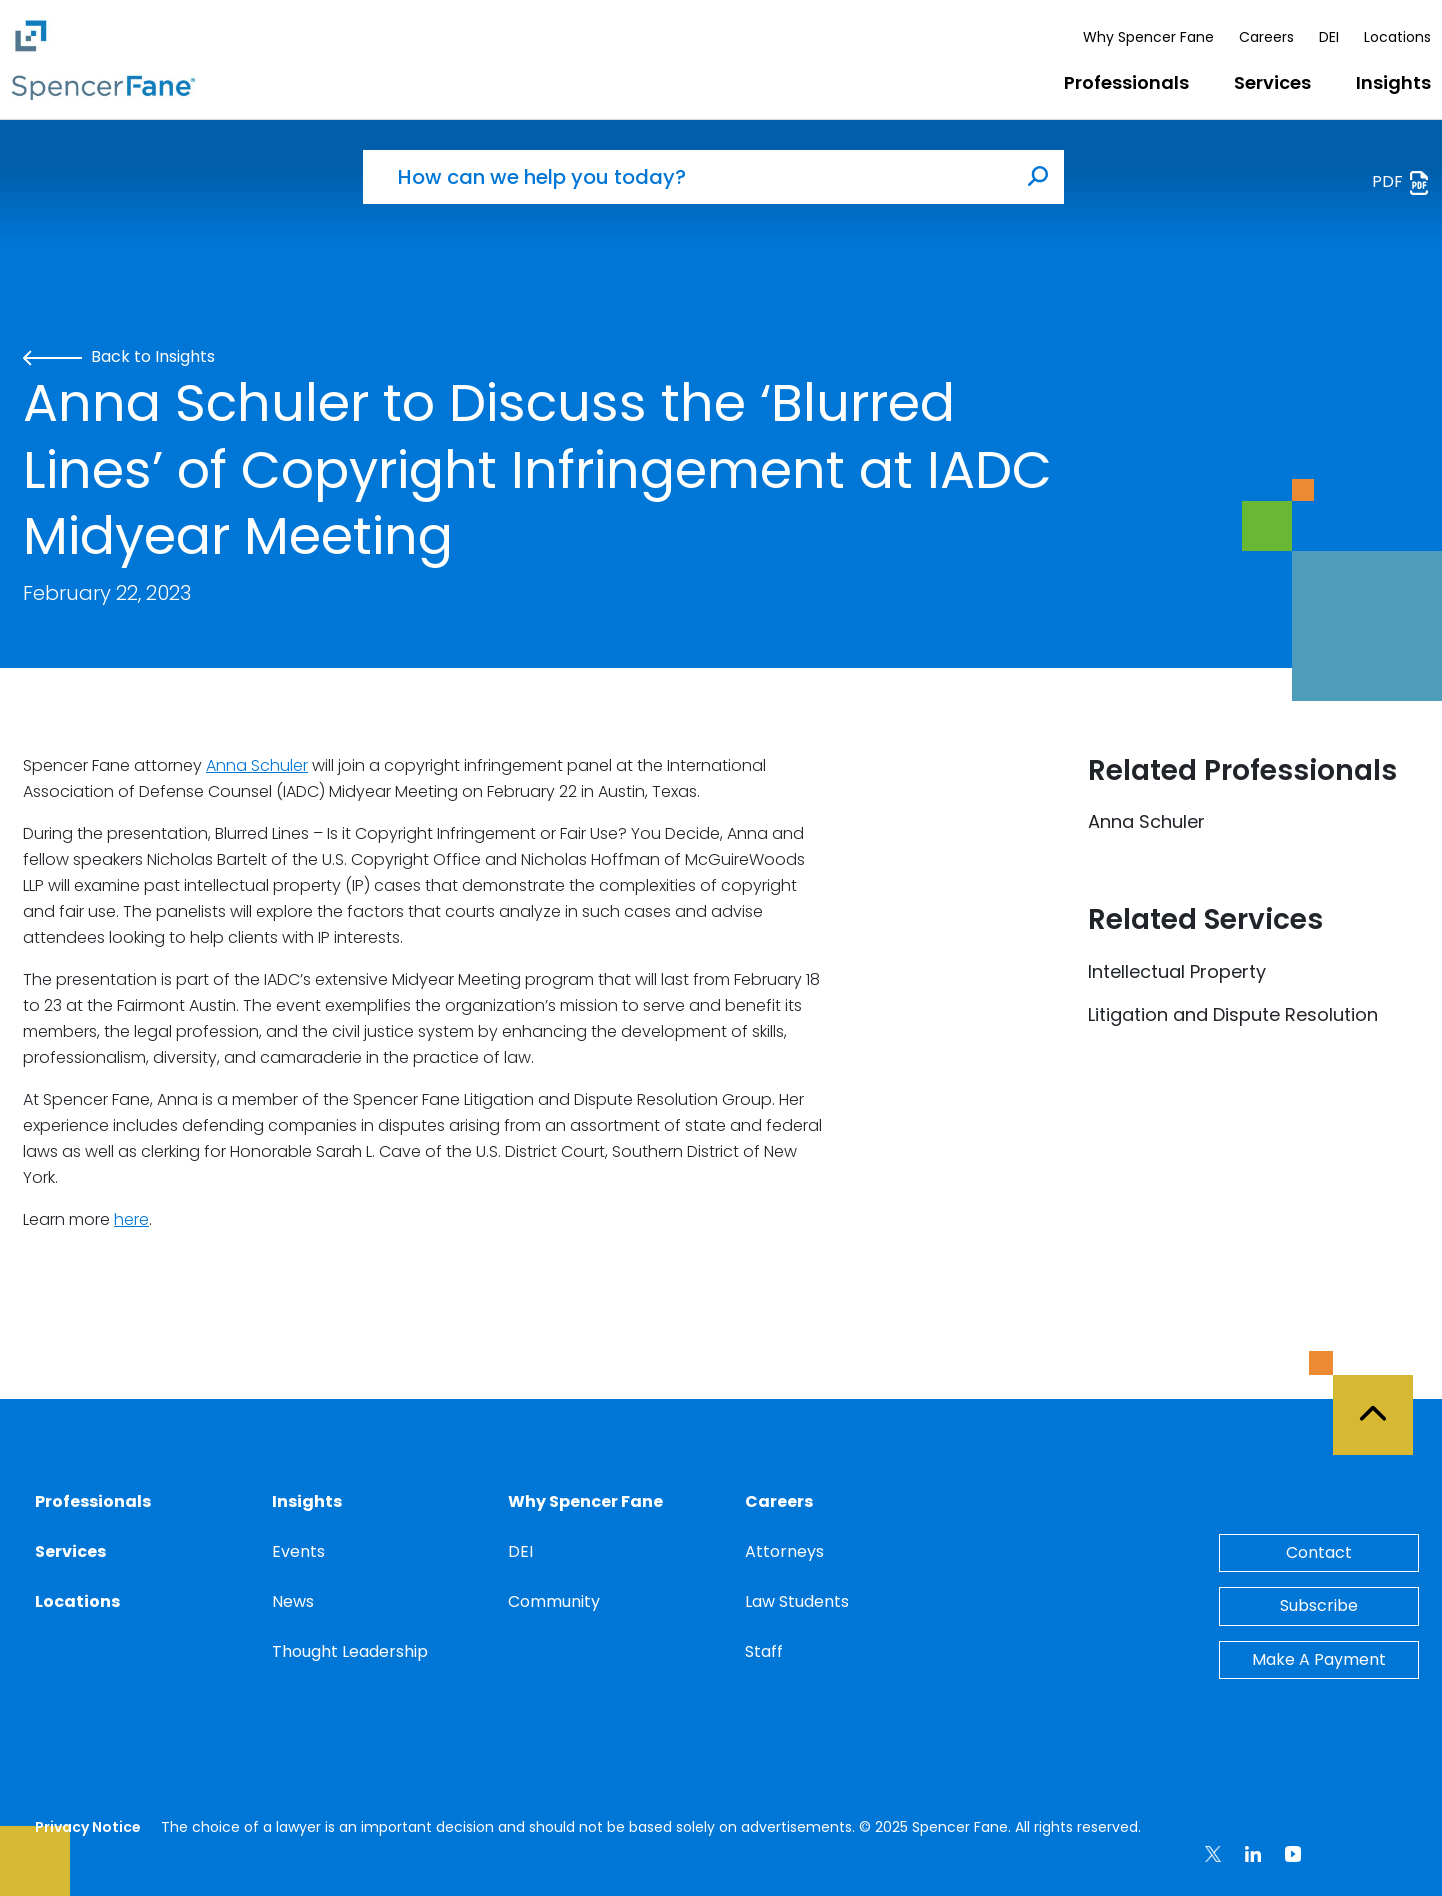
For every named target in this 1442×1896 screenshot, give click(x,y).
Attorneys (784, 1551)
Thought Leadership (350, 1651)
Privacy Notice (88, 1827)
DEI (1329, 37)
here (131, 1219)
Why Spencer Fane (1148, 37)
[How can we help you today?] (688, 177)
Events (298, 1551)
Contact (1319, 1552)
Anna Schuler (257, 765)
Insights (1393, 82)
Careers (1266, 37)
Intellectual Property (1177, 971)
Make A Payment (1319, 1659)
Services (1272, 82)
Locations (1397, 37)
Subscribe (1319, 1605)
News (293, 1601)
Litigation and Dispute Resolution (1233, 1014)
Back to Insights (119, 356)
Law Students (797, 1601)
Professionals (1126, 82)
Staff (764, 1651)
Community (554, 1601)
